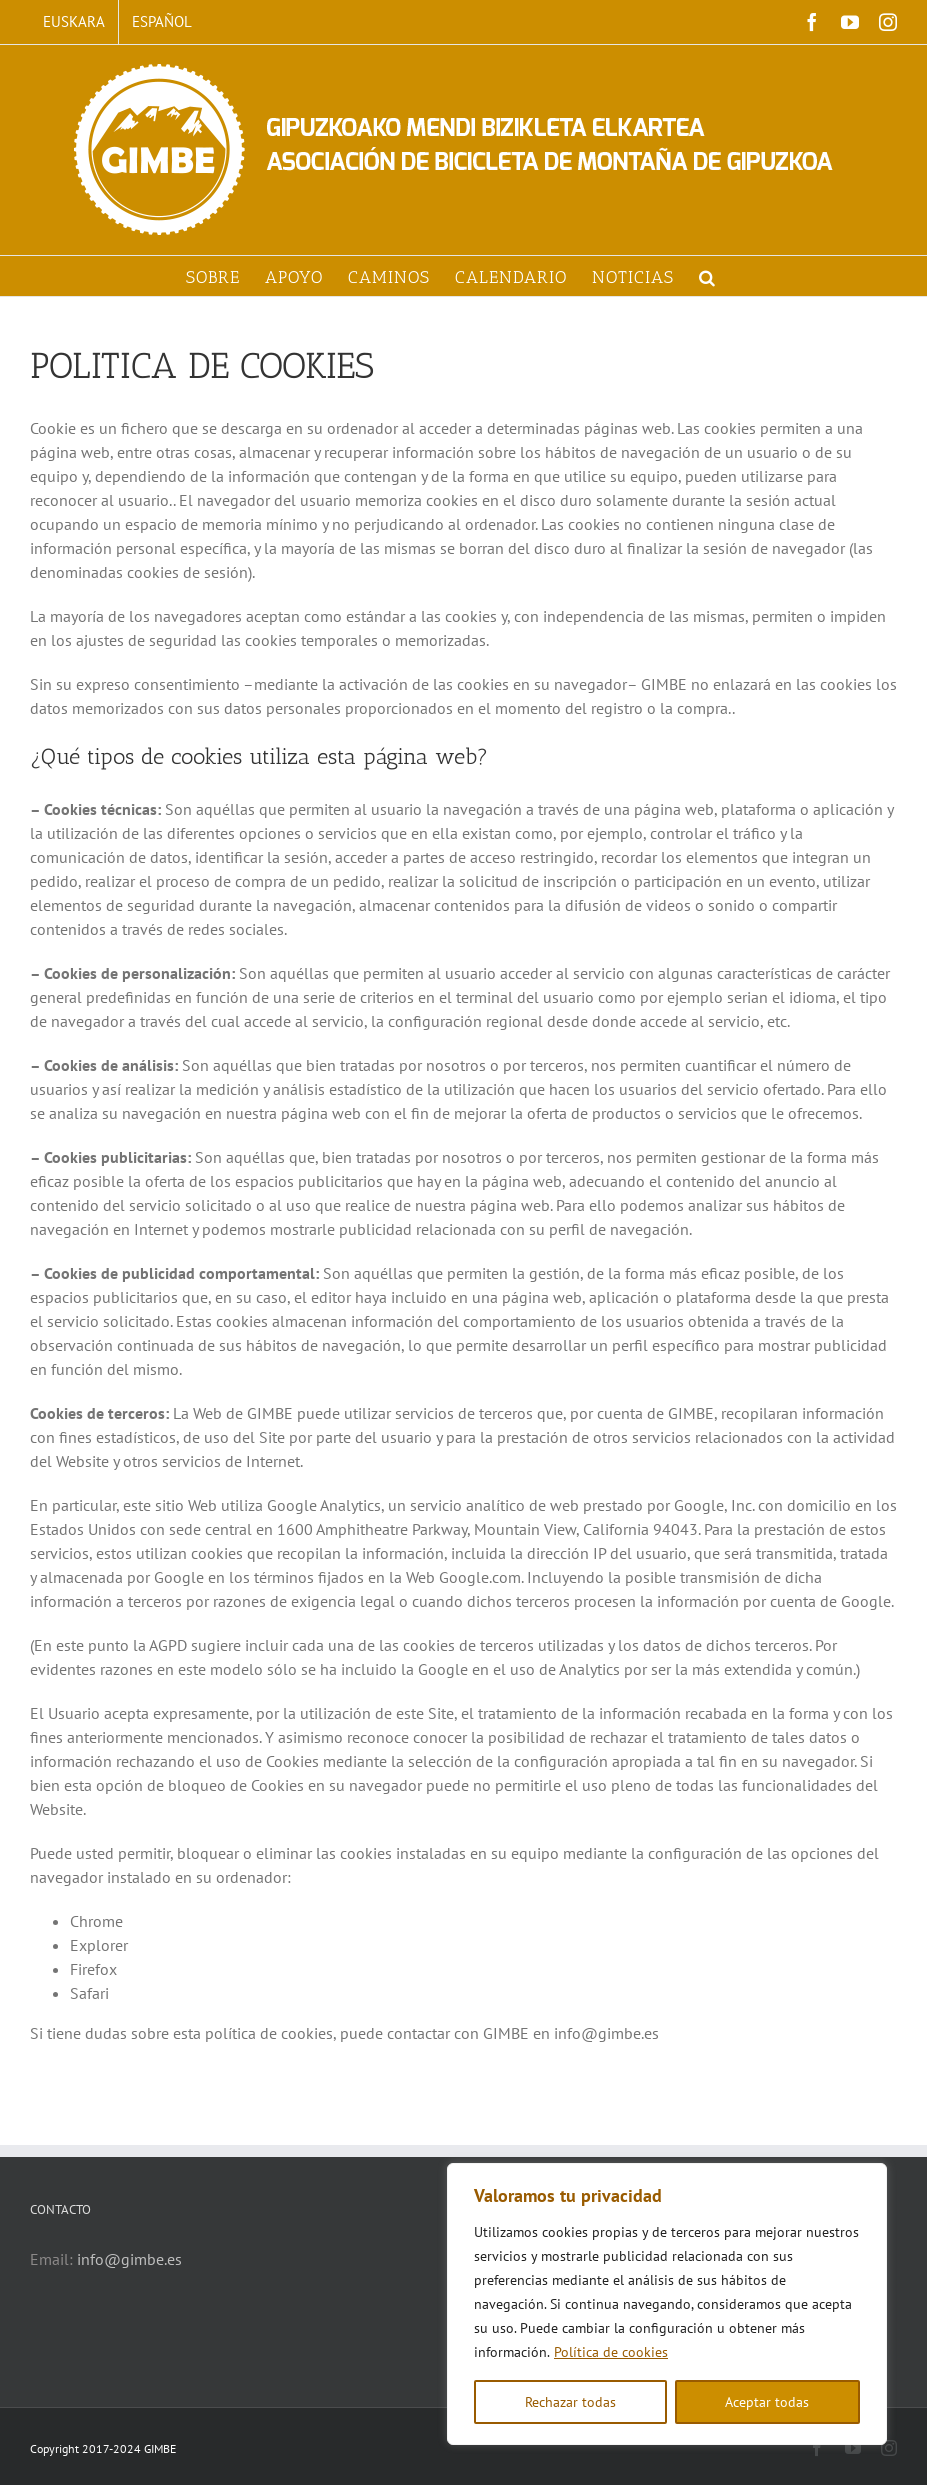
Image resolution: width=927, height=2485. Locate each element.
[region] (667, 2304)
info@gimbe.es (129, 2259)
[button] (707, 276)
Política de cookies (611, 2352)
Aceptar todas (767, 2402)
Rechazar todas (570, 2402)
